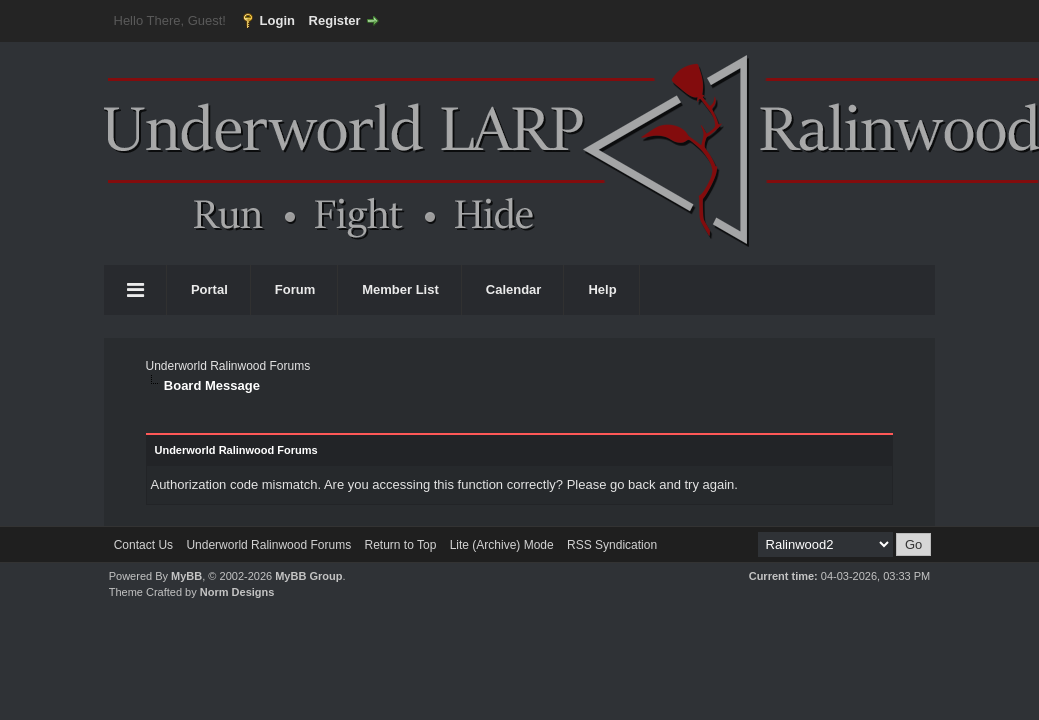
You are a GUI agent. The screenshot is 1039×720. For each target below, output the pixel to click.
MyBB (186, 576)
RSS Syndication (612, 545)
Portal (209, 289)
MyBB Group (308, 576)
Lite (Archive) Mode (502, 545)
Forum (295, 289)
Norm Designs (237, 592)
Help (602, 289)
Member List (400, 289)
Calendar (514, 289)
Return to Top (400, 545)
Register (335, 20)
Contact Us (143, 545)
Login (277, 20)
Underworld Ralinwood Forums (227, 366)
